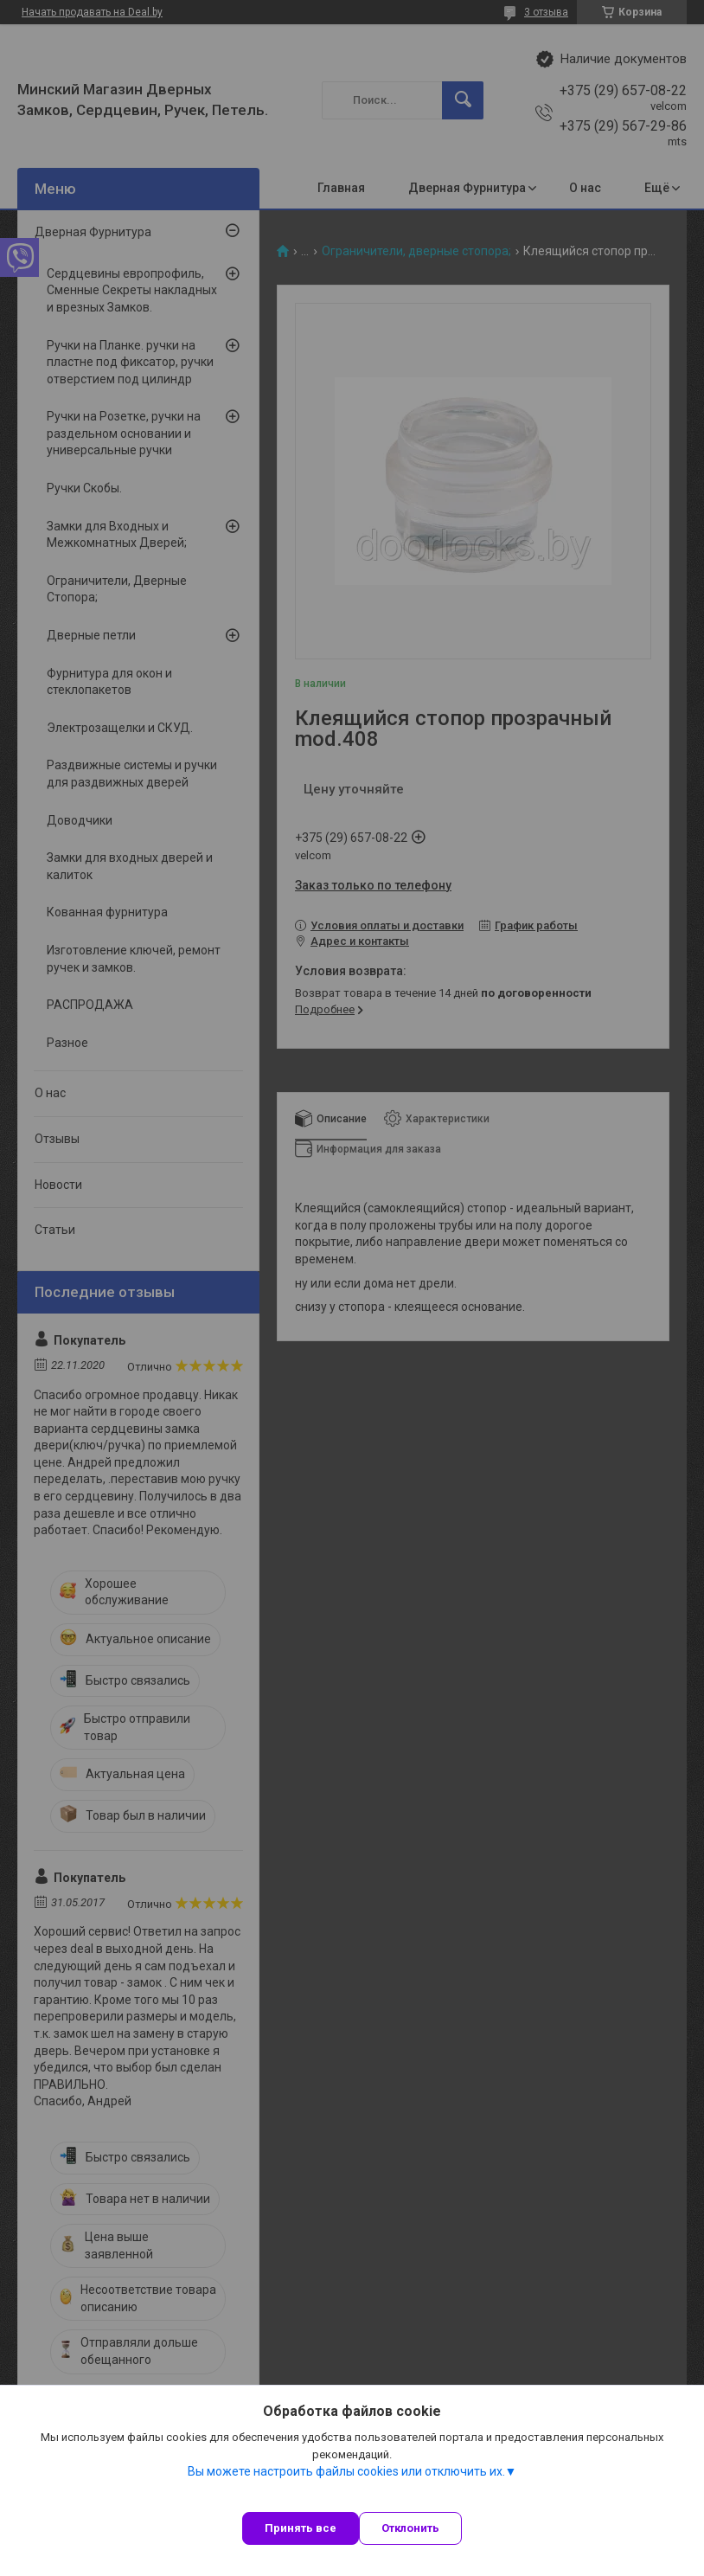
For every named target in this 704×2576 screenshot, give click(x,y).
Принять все (300, 2527)
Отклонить (410, 2527)
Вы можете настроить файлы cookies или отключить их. (346, 2471)
